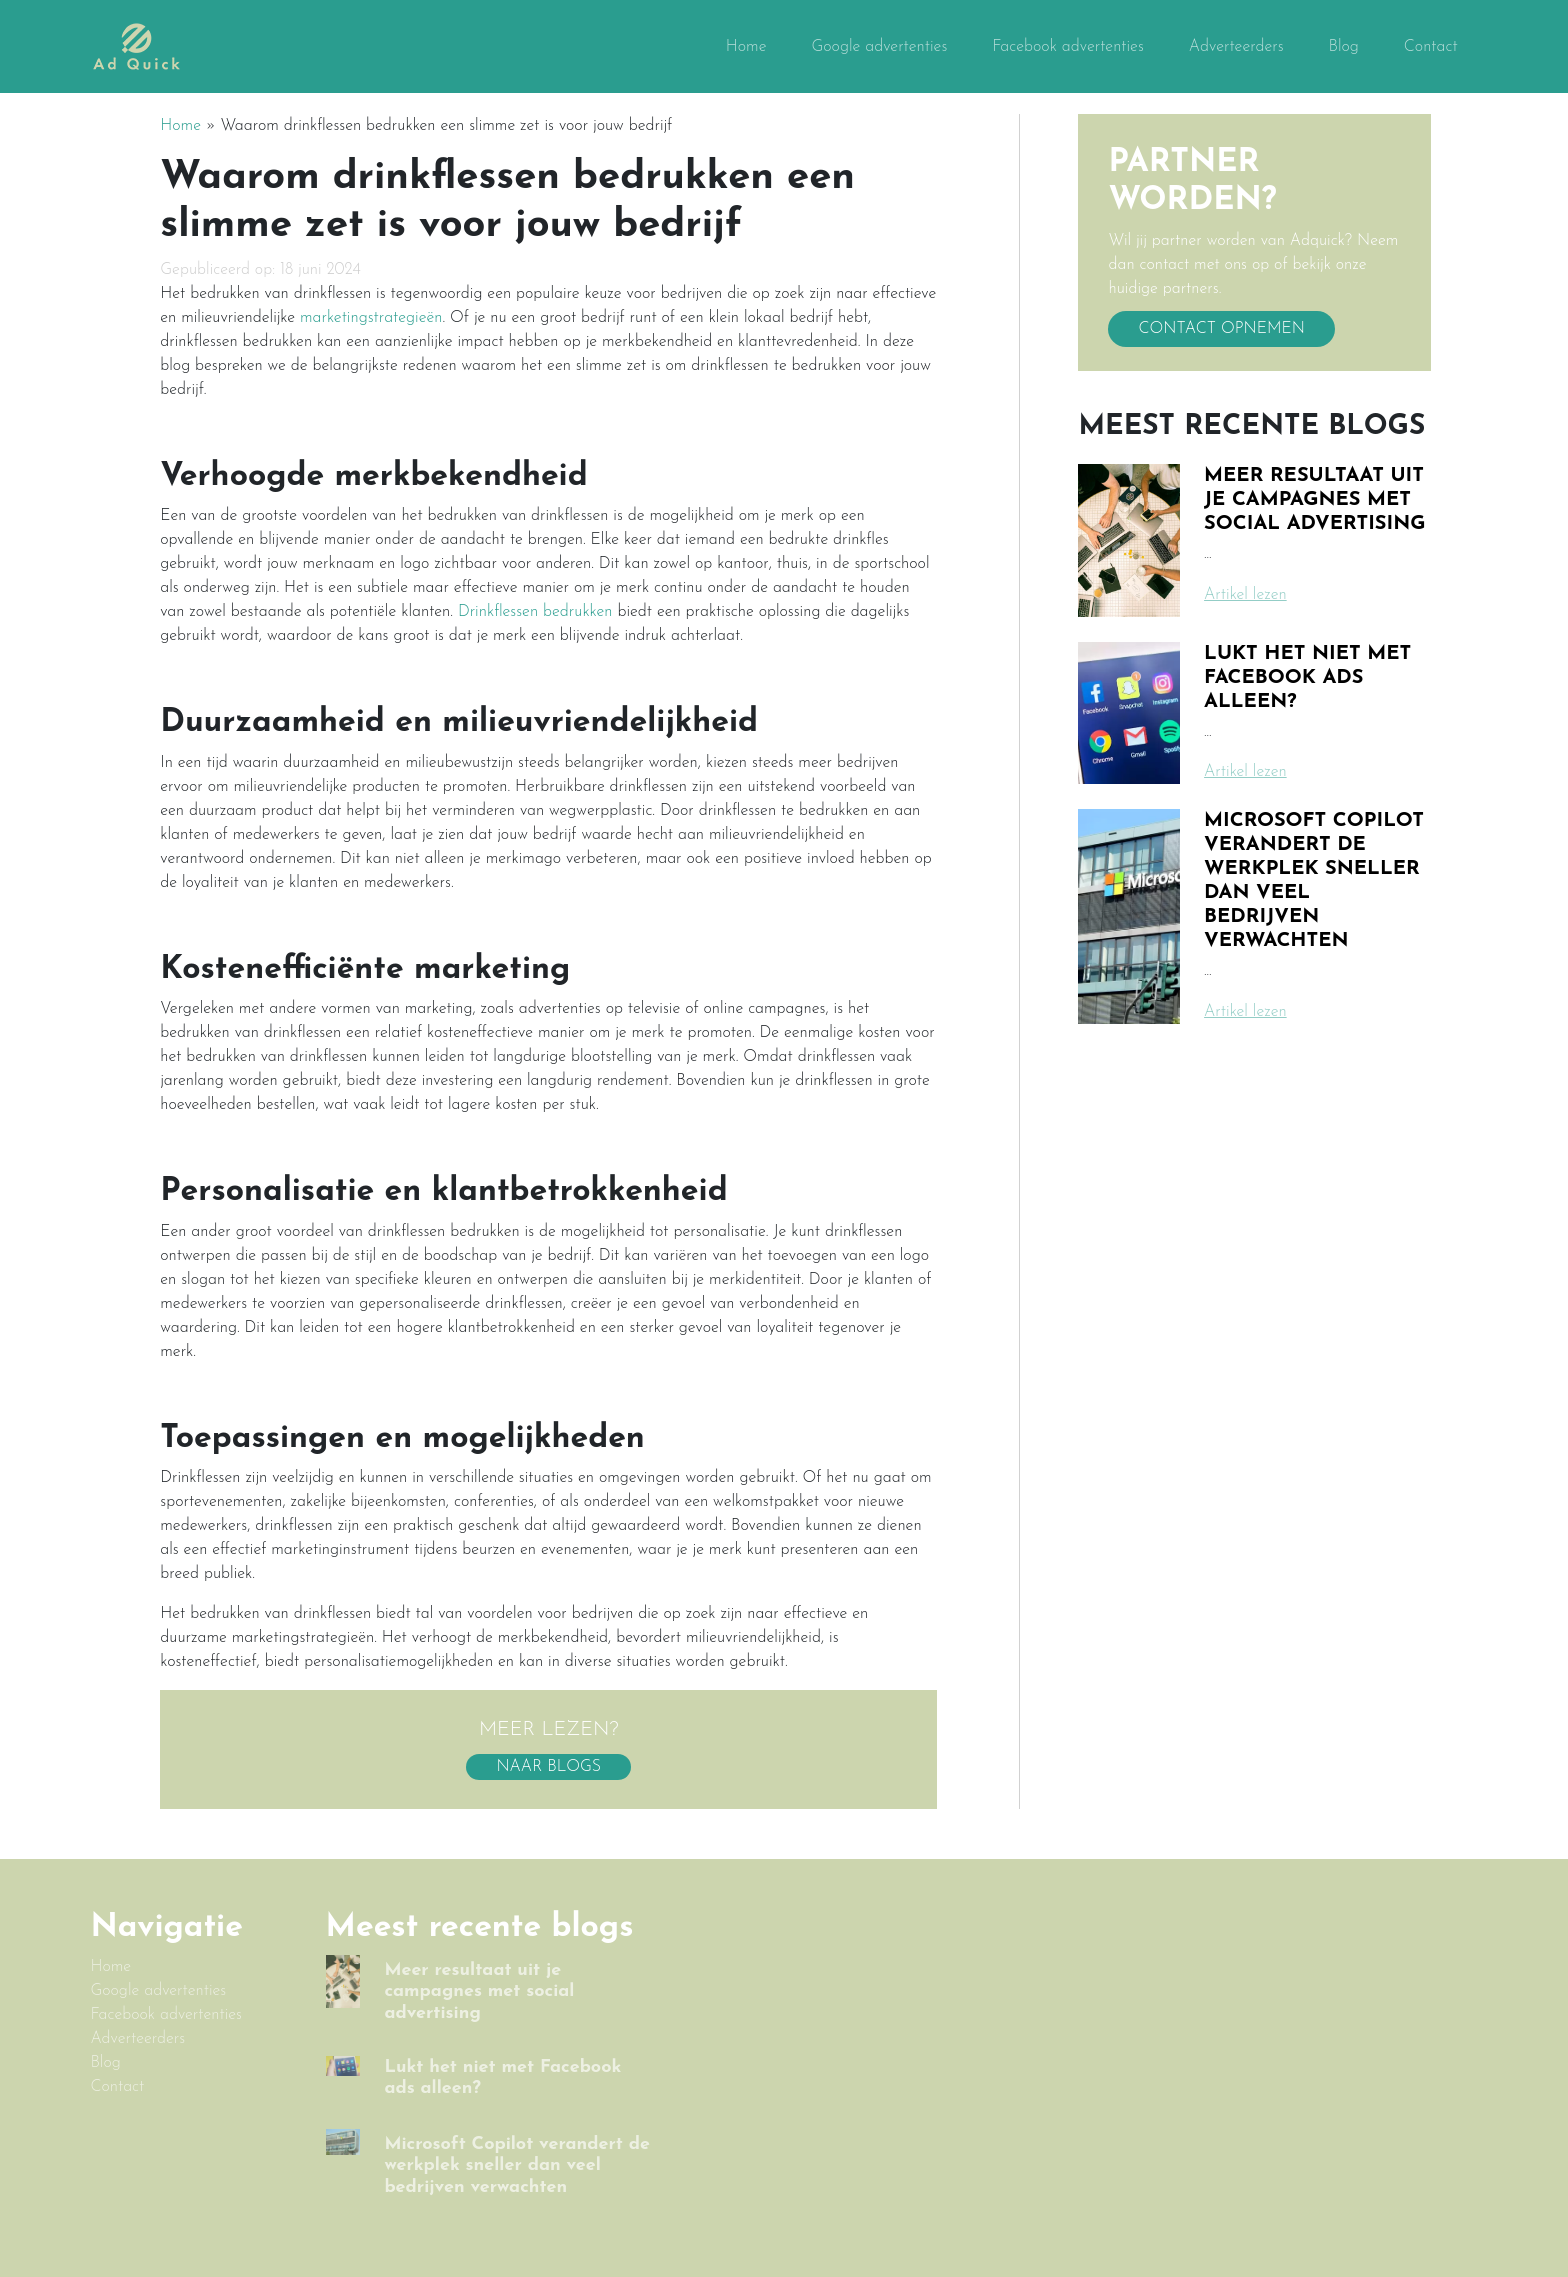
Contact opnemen (1221, 329)
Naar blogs (548, 1767)
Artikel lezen (1245, 595)
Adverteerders (1236, 47)
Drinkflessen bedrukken (535, 612)
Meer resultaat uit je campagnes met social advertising (1314, 500)
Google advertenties (879, 47)
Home (746, 47)
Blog (1343, 47)
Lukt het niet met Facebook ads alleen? (1307, 678)
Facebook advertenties (1068, 47)
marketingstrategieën (371, 318)
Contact (1431, 47)
